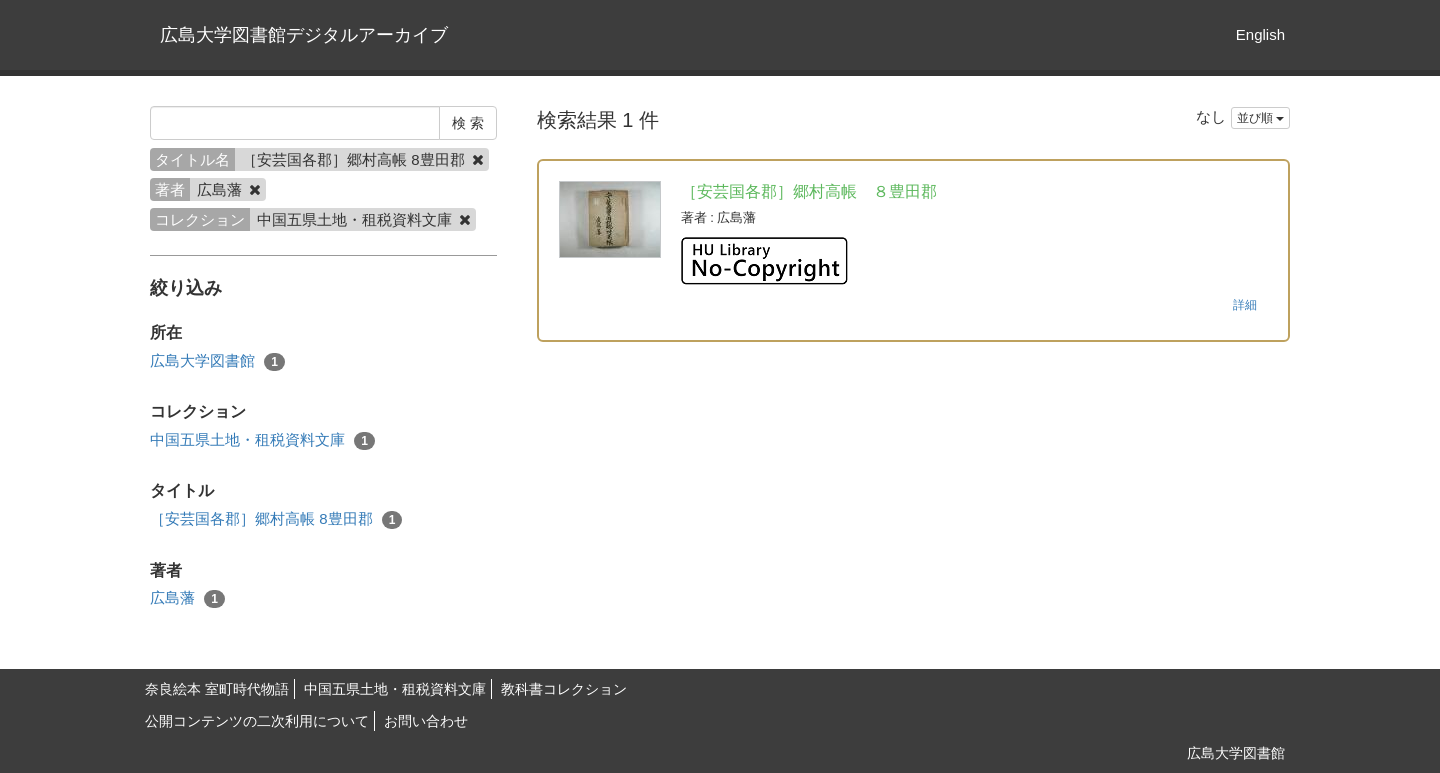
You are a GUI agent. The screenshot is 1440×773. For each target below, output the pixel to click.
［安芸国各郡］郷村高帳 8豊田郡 (276, 519)
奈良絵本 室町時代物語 (217, 689)
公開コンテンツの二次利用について (257, 721)
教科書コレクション (564, 689)
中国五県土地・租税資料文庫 (262, 440)
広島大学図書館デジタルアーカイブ (304, 35)
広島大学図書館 (217, 361)
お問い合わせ (426, 721)
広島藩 (187, 598)
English (1260, 34)
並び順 (1260, 118)
